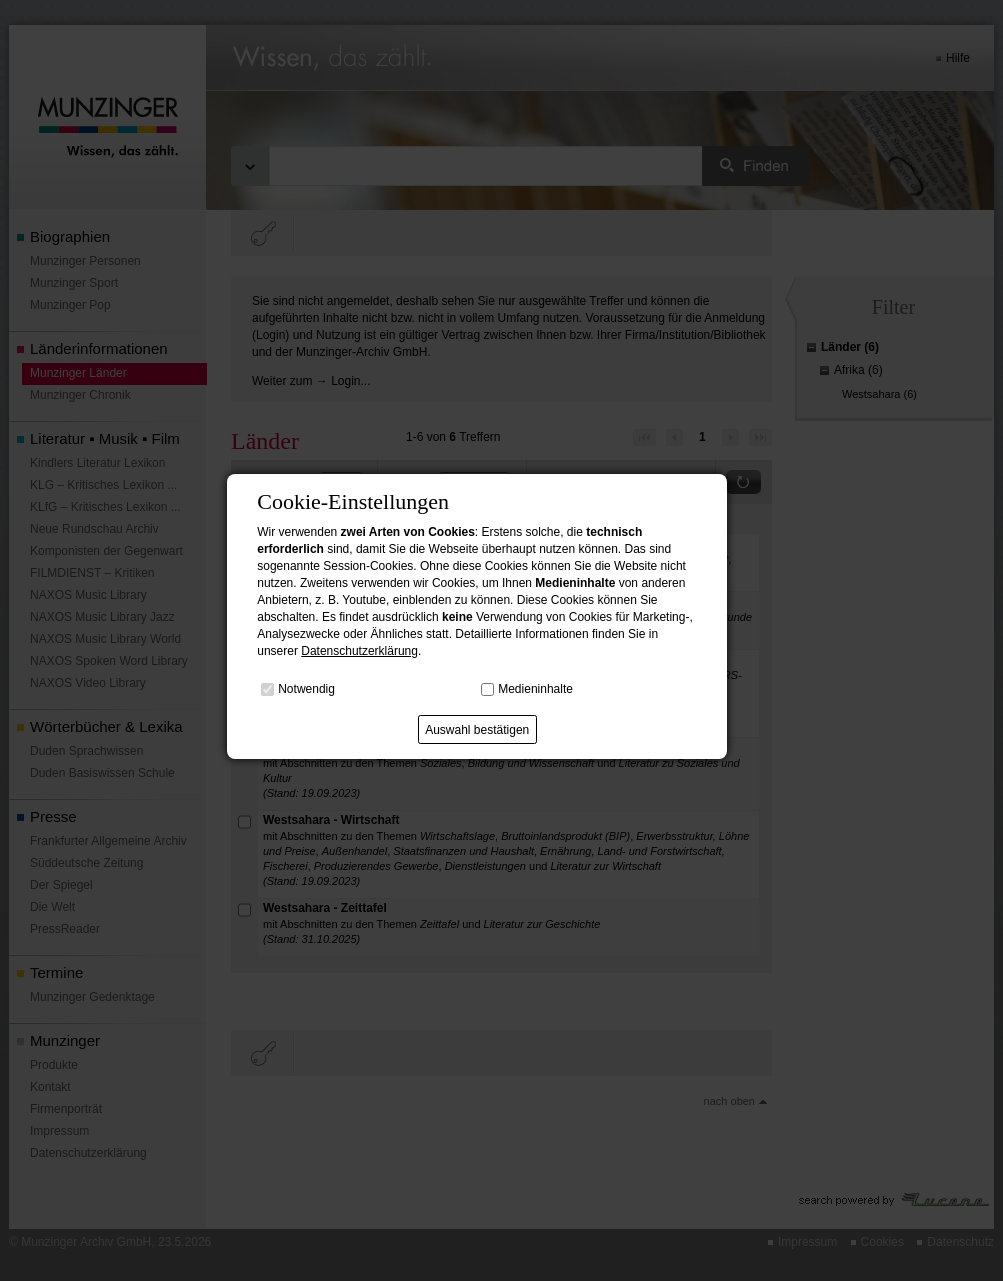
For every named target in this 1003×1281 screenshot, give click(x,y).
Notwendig (306, 689)
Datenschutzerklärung (359, 651)
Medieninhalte (535, 689)
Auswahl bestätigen (477, 730)
